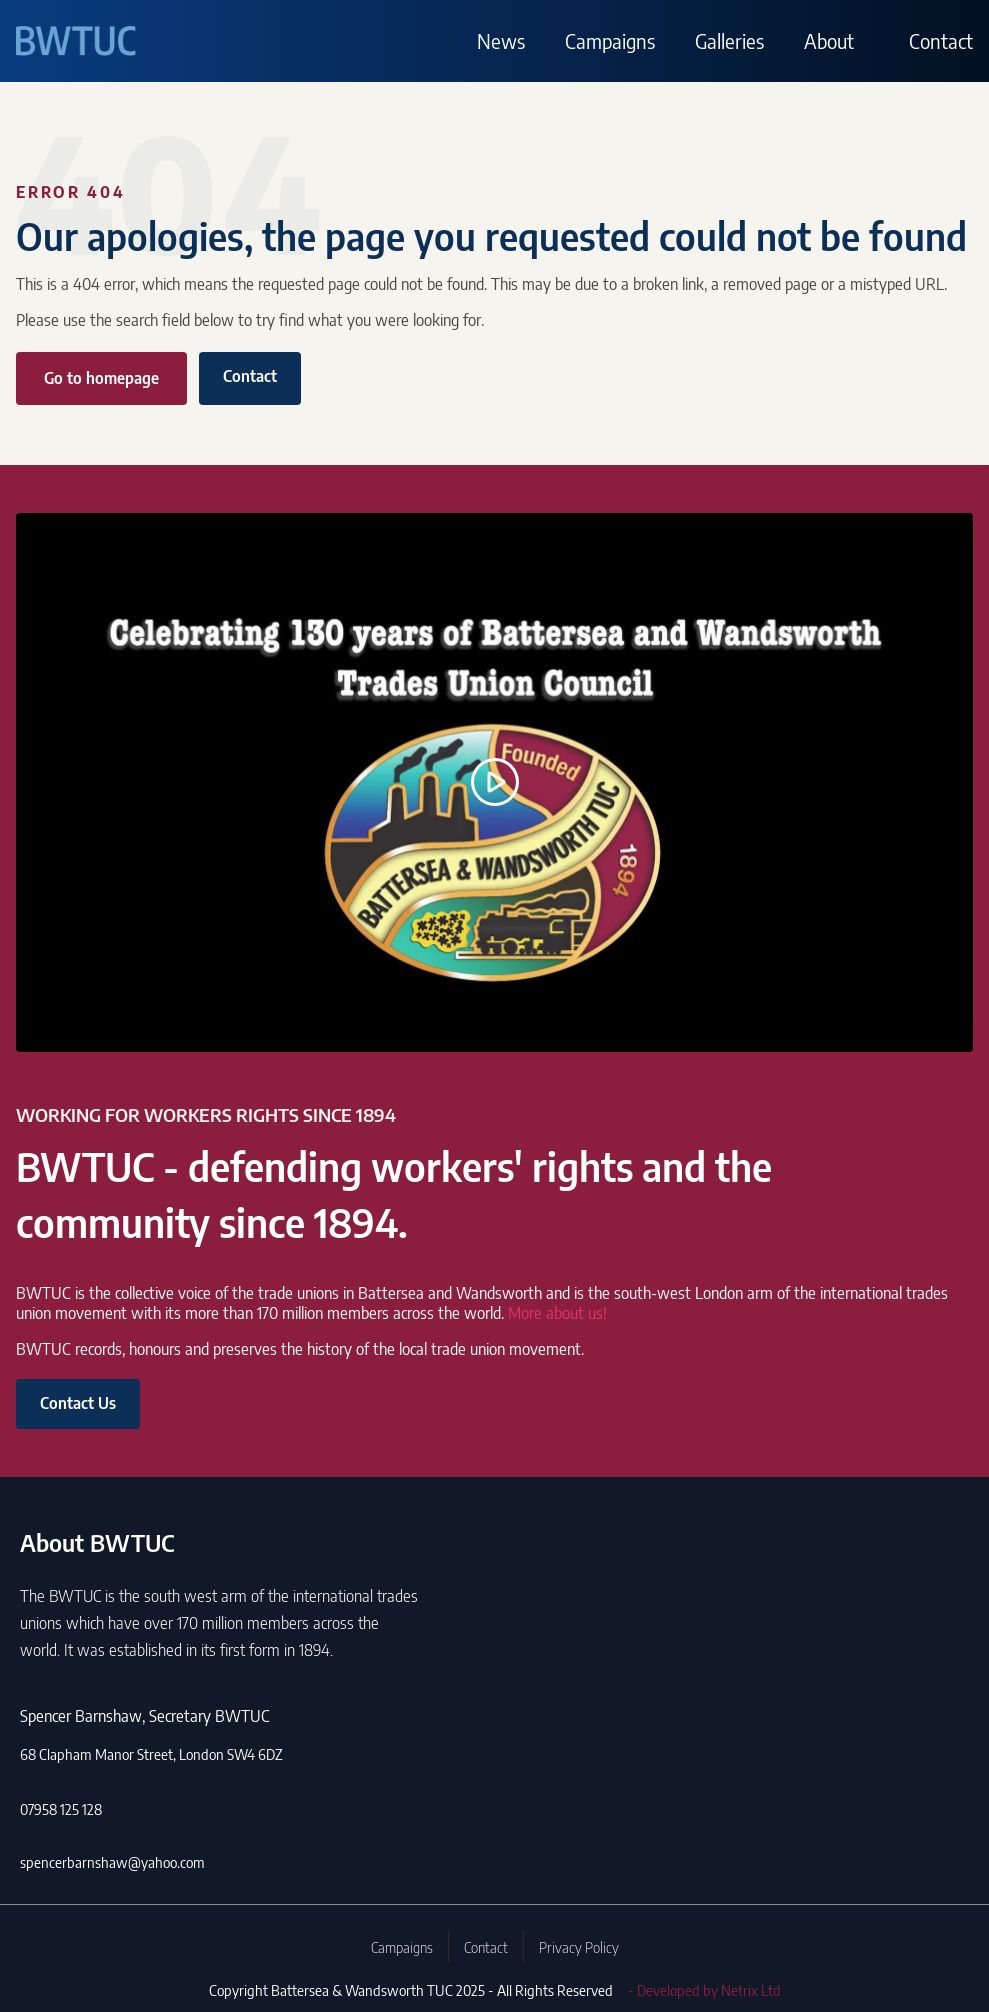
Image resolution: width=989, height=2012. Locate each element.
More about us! (557, 1313)
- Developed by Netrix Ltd (704, 1990)
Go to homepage (101, 378)
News (501, 40)
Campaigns (610, 40)
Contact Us (78, 1403)
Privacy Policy (579, 1947)
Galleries (729, 40)
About (829, 40)
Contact (941, 40)
